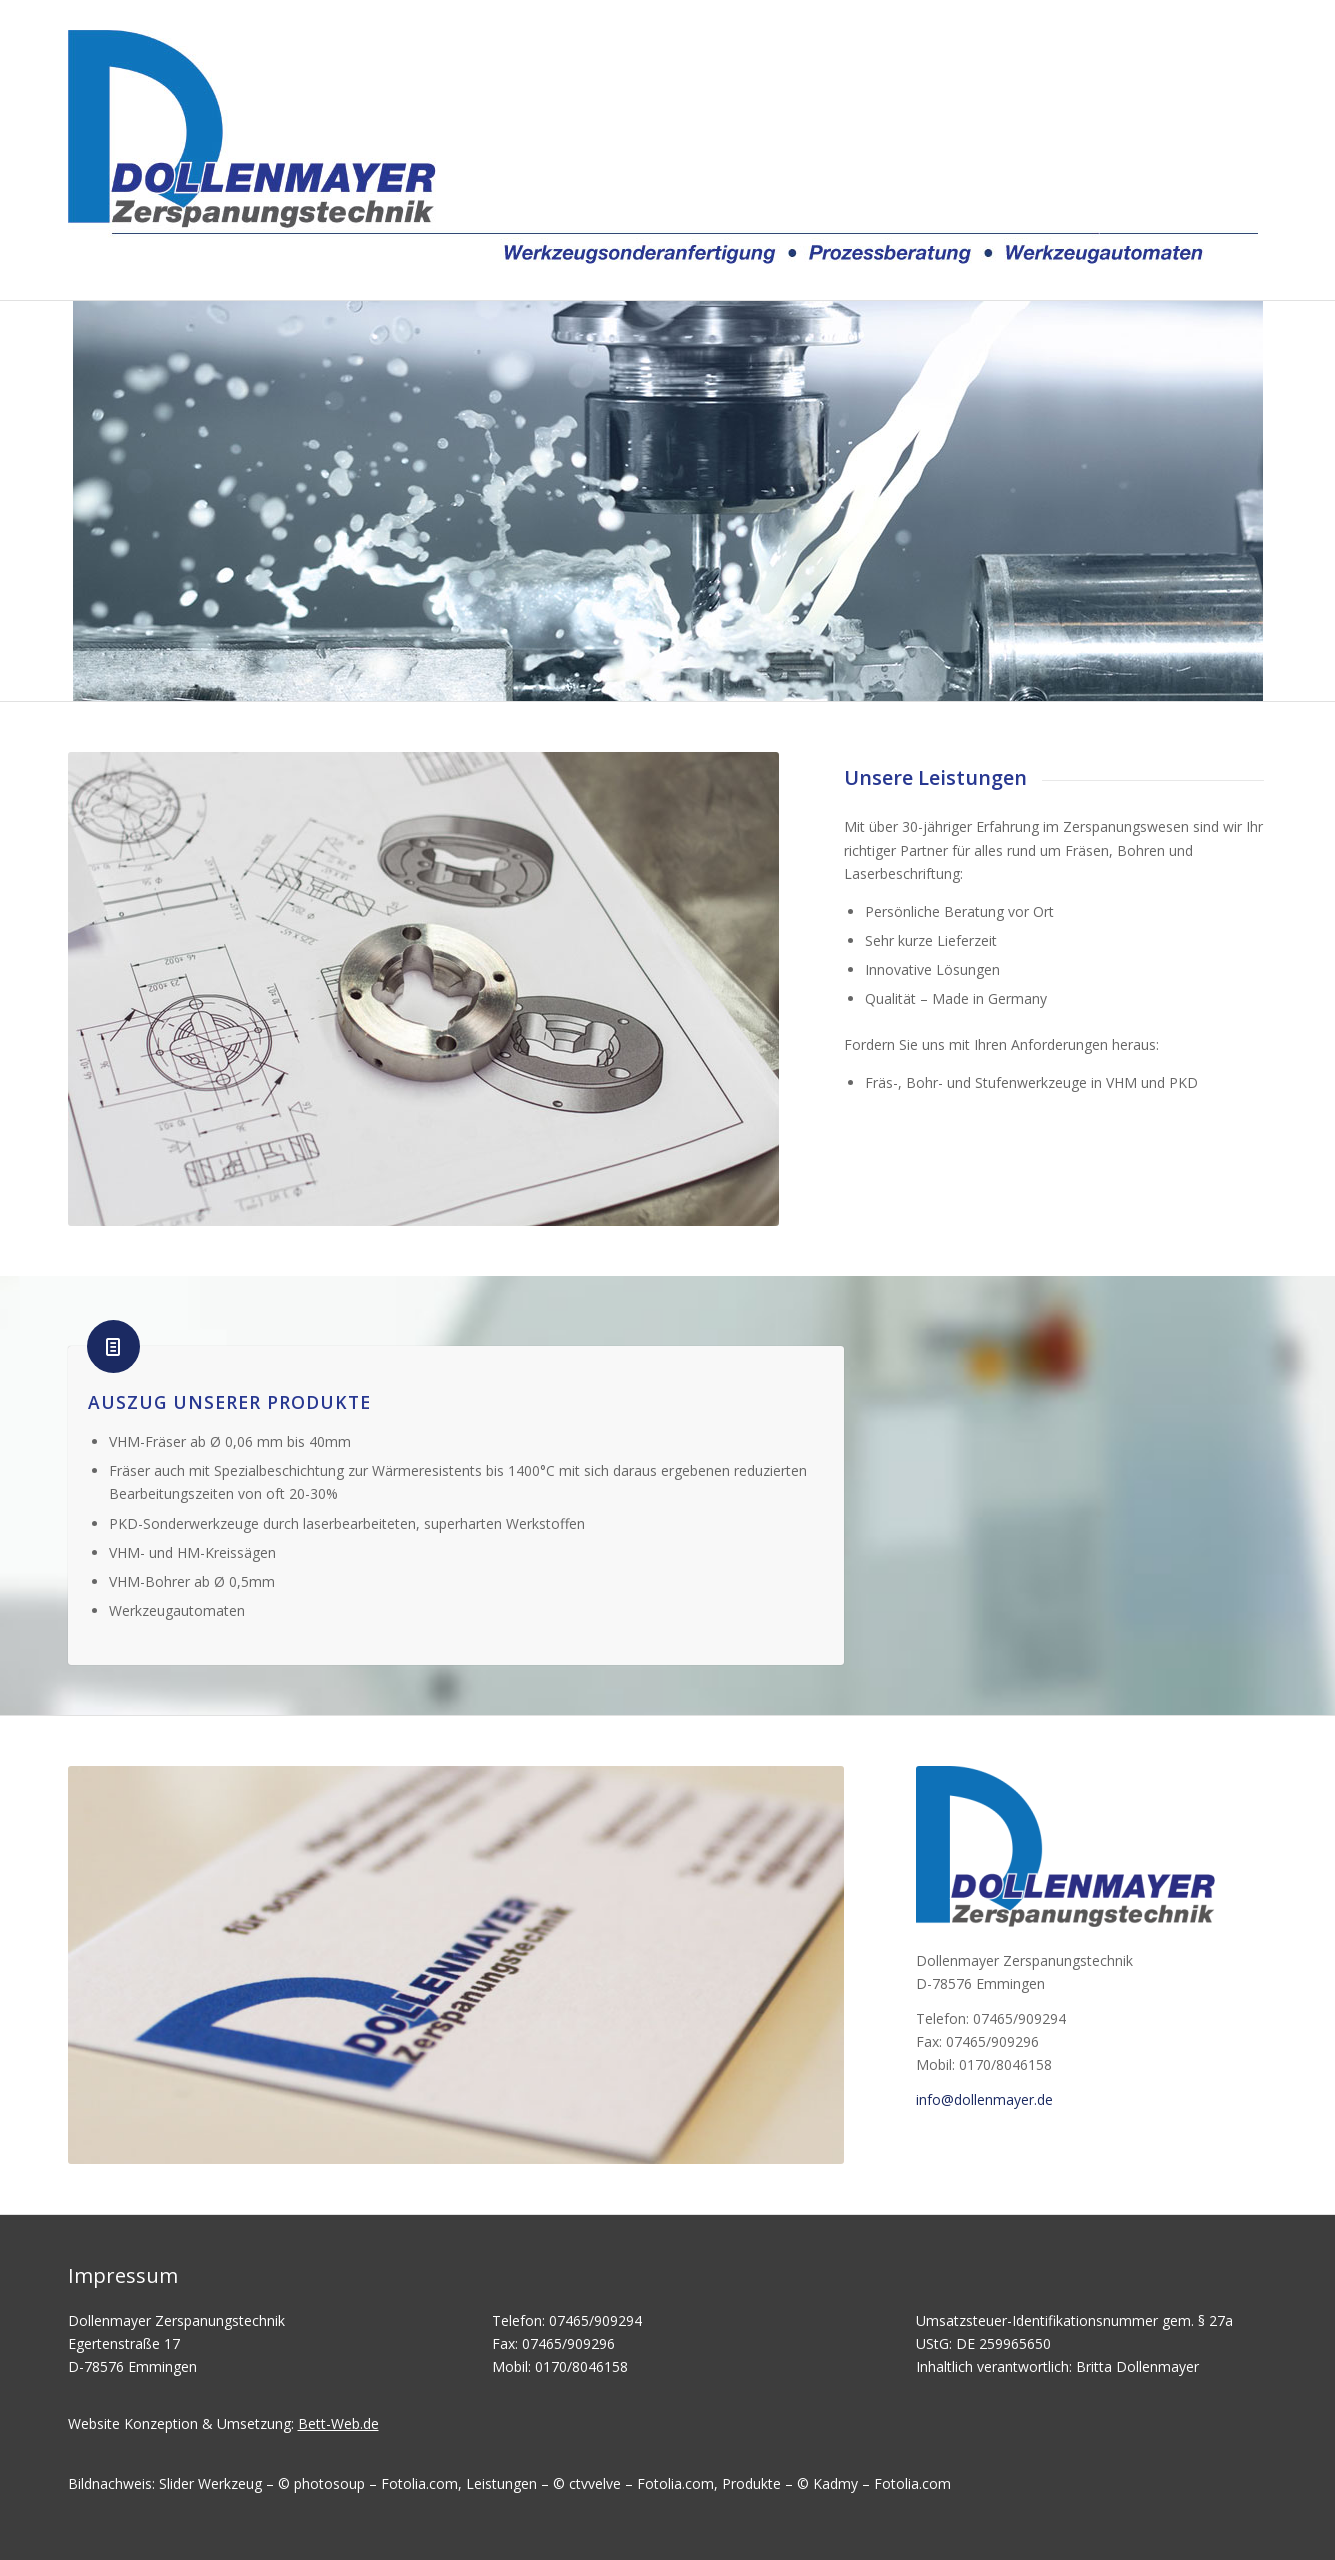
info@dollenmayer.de (984, 2099)
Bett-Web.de (338, 2423)
